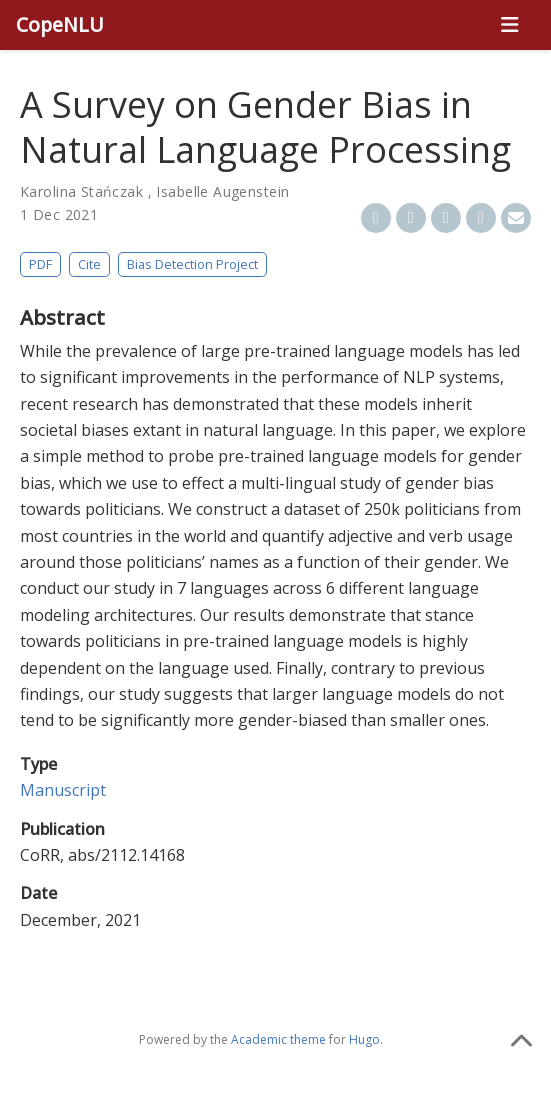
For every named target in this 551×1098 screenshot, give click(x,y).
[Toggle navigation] (509, 25)
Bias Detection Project (192, 264)
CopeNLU (60, 24)
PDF (40, 264)
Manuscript (63, 790)
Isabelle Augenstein (222, 191)
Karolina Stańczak (81, 191)
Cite (89, 264)
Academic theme (278, 1039)
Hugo (364, 1039)
